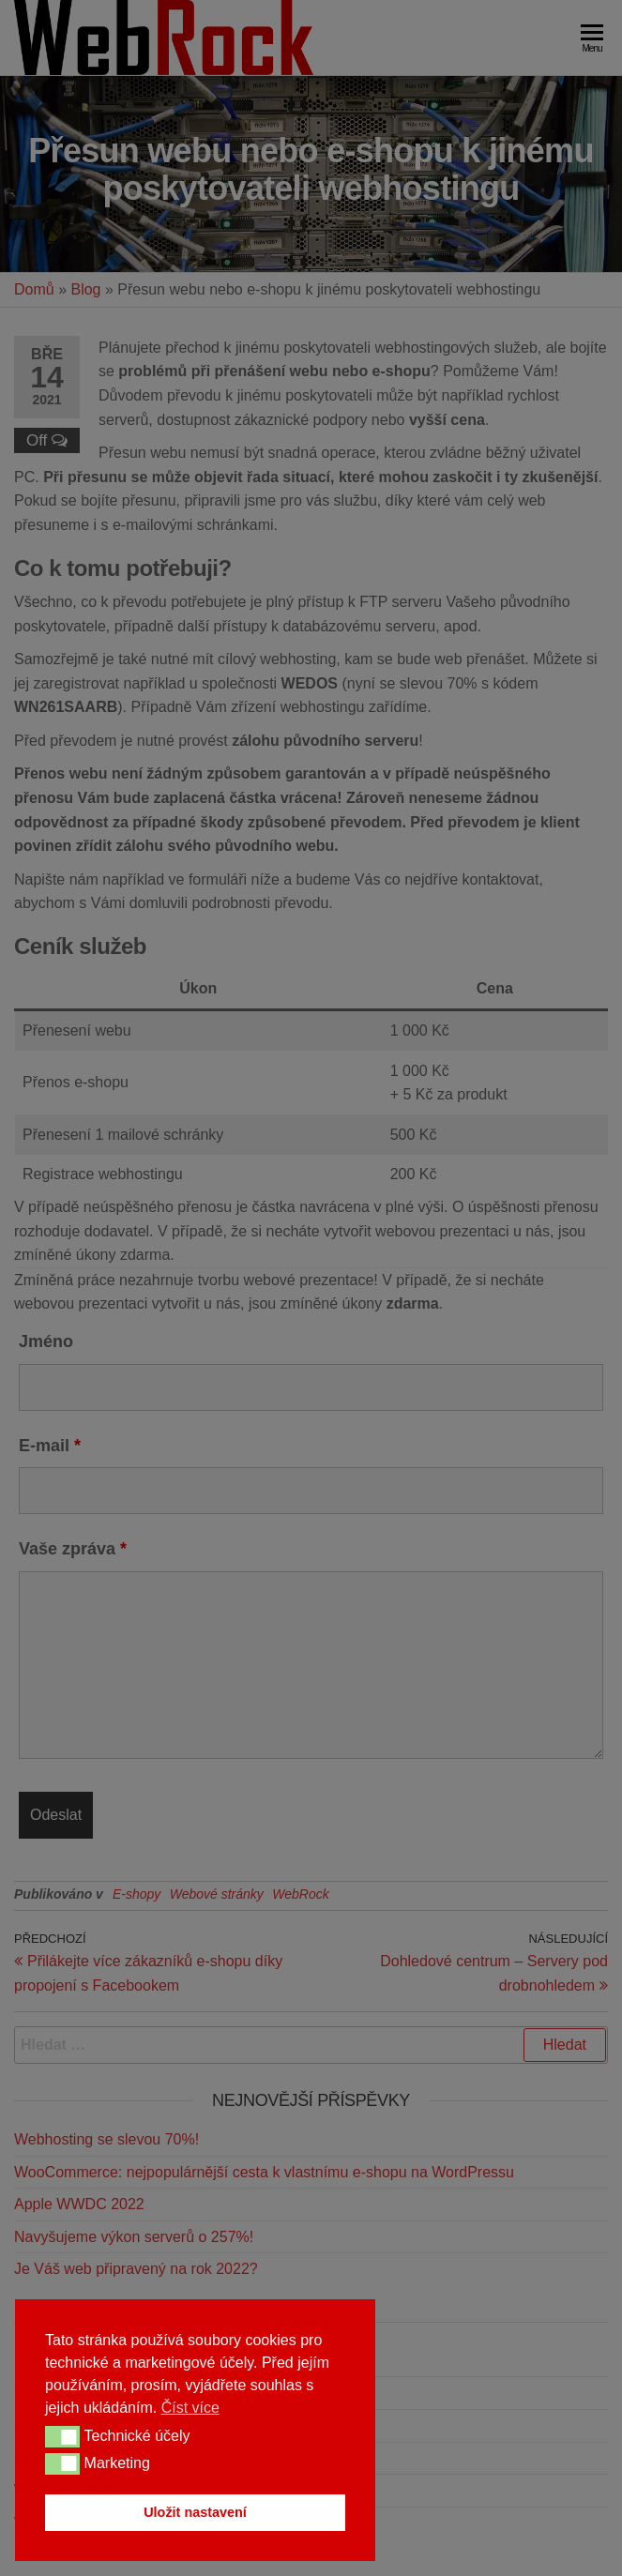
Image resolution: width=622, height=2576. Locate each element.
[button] (62, 2436)
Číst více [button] (190, 2408)
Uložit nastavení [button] (195, 2512)
